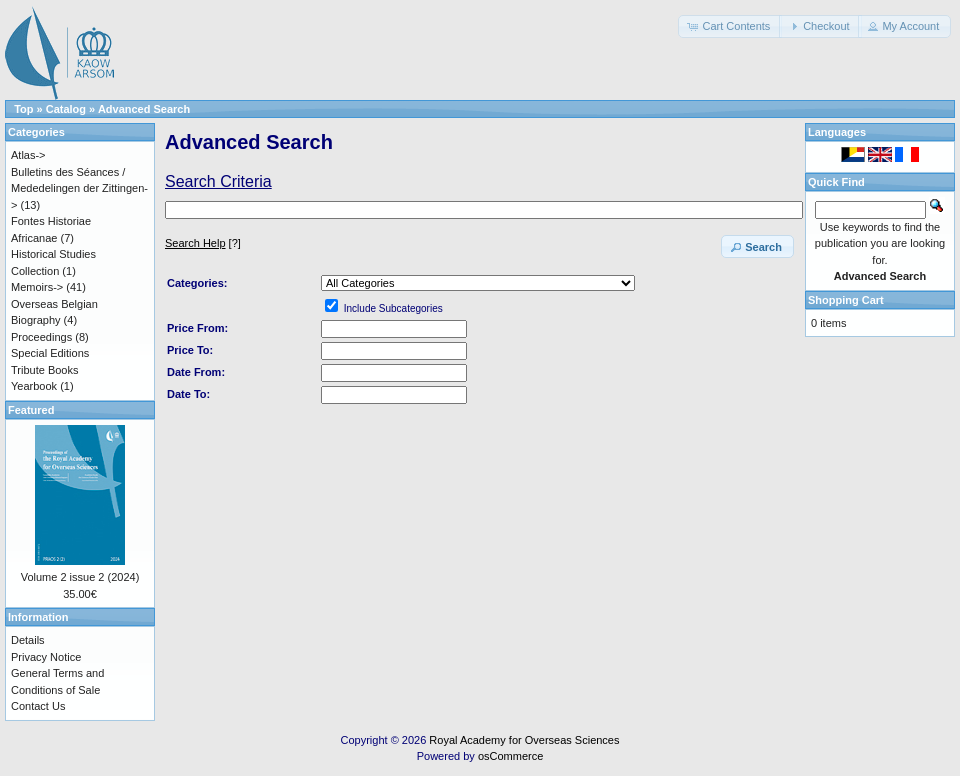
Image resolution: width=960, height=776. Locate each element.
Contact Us (38, 706)
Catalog (66, 109)
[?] (203, 243)
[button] (730, 26)
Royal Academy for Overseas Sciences (524, 740)
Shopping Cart (846, 300)
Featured (31, 410)
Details (28, 640)
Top (23, 109)
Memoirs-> (37, 287)
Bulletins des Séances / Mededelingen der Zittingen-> (79, 188)
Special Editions (50, 353)
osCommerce (510, 756)
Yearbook (34, 386)
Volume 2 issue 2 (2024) (80, 577)
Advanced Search (144, 109)
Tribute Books (44, 370)
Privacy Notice (46, 657)
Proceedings (41, 337)
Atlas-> (28, 155)
